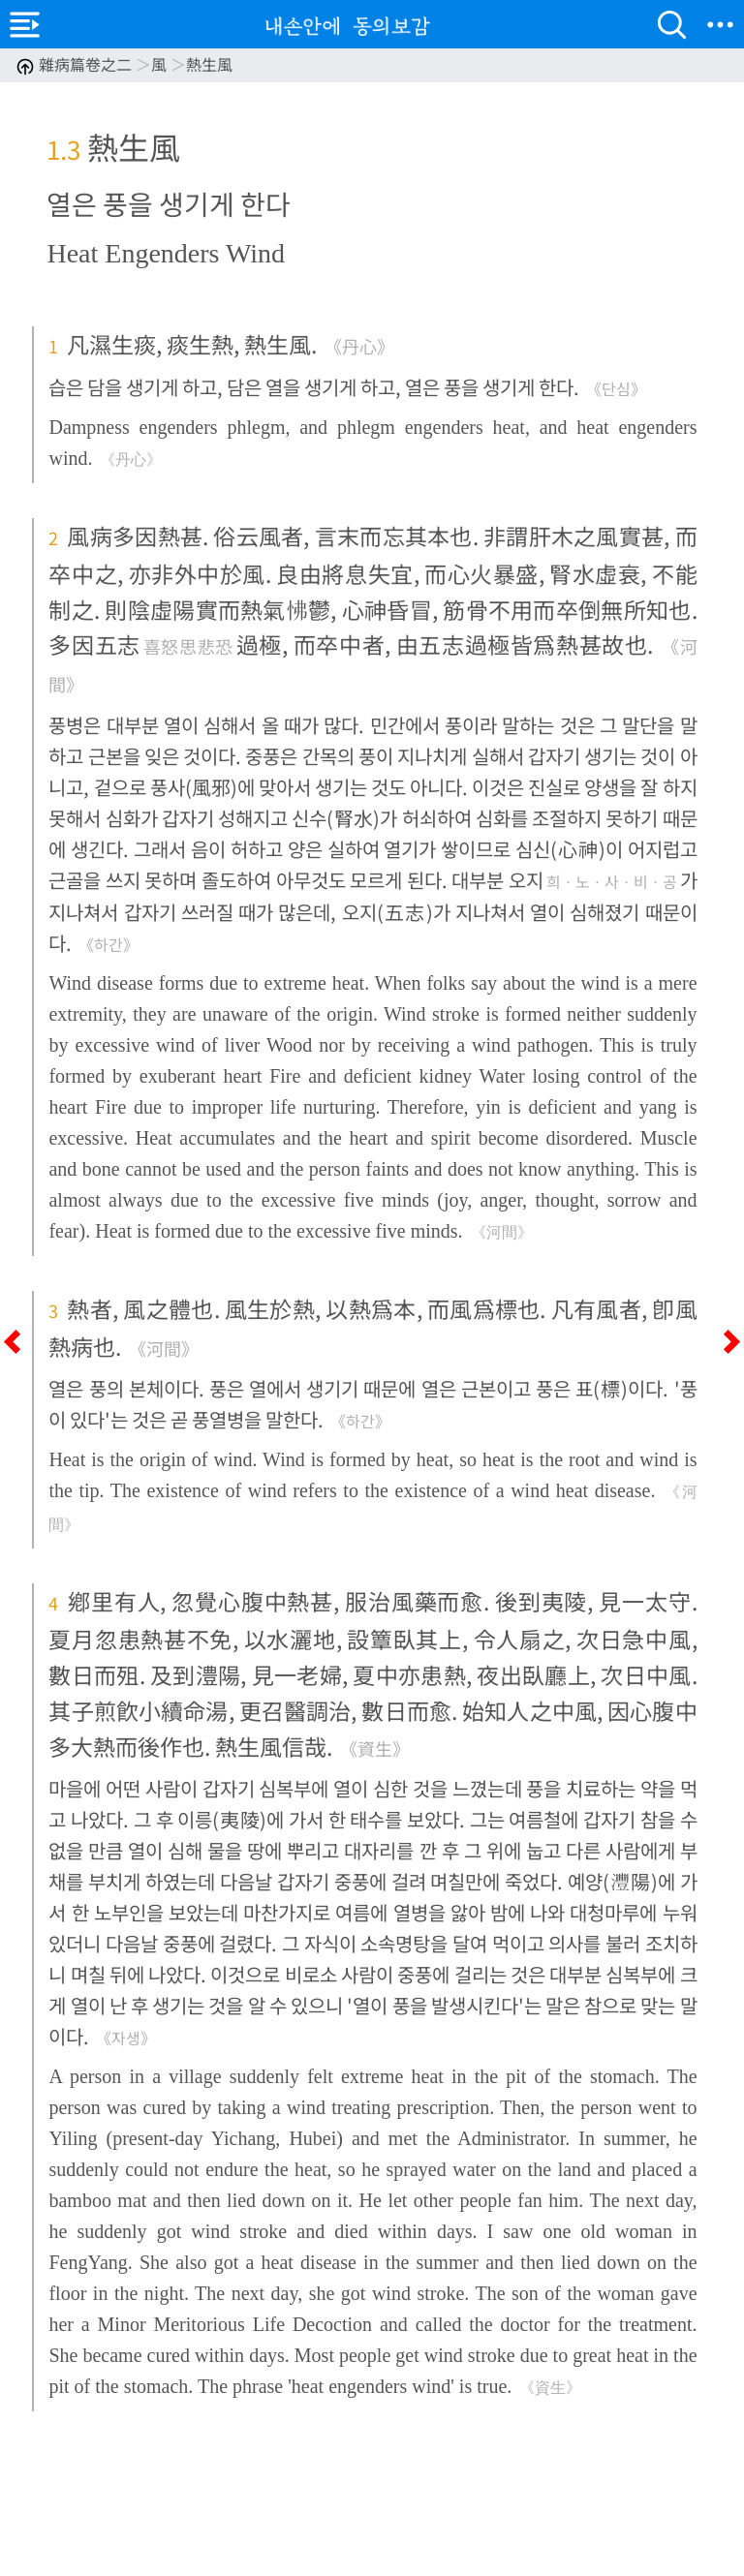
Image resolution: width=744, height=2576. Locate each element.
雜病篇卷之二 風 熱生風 (124, 64)
